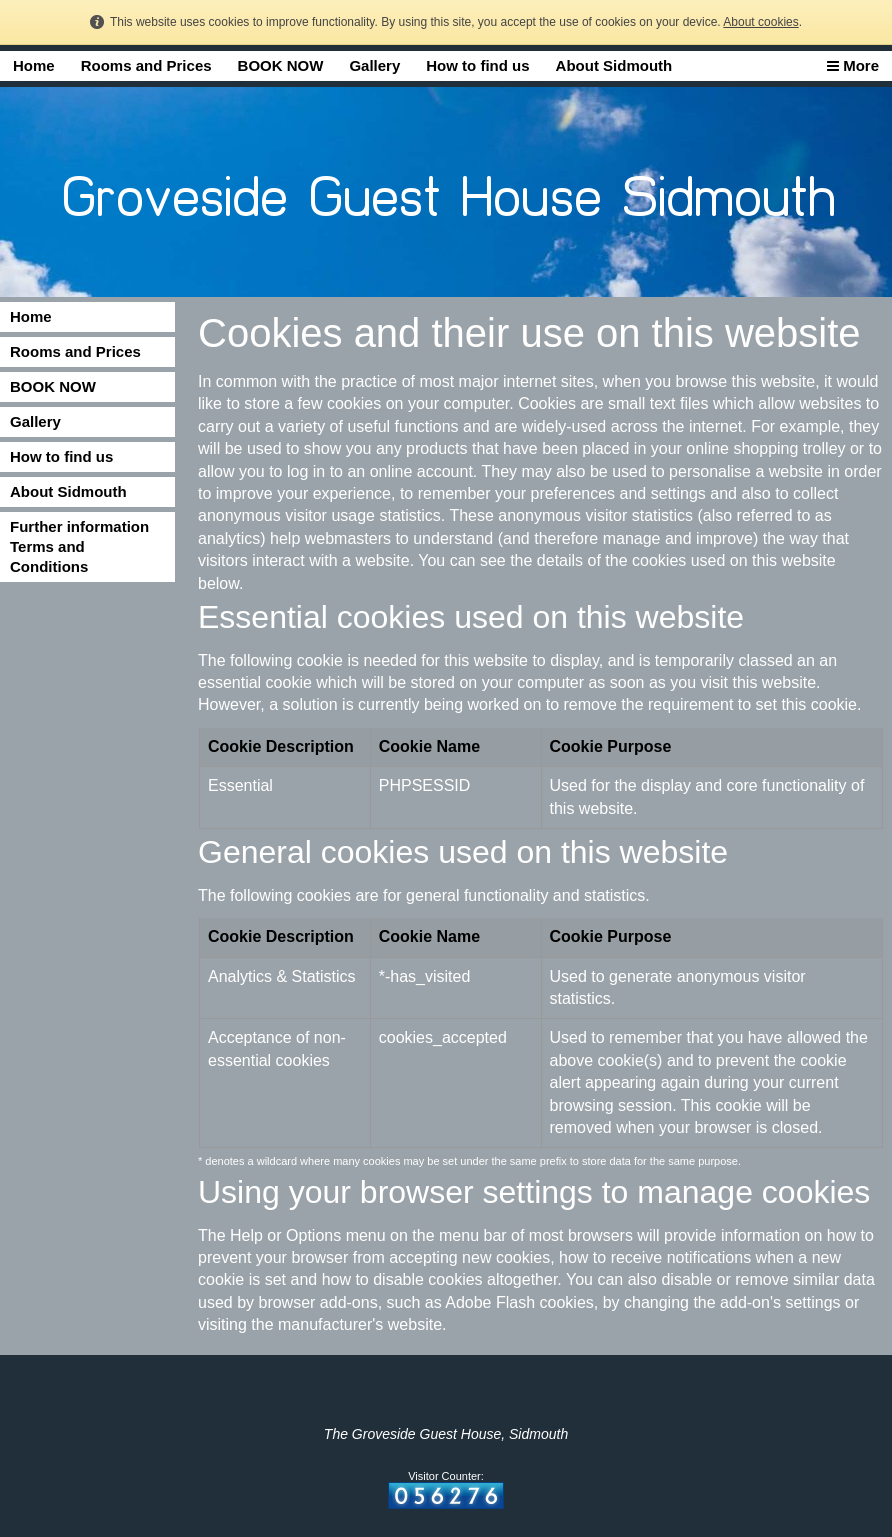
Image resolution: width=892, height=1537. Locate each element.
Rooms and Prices (146, 65)
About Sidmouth (614, 65)
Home (34, 65)
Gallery (374, 65)
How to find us (477, 65)
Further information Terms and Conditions (79, 546)
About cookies (760, 22)
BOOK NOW (281, 65)
